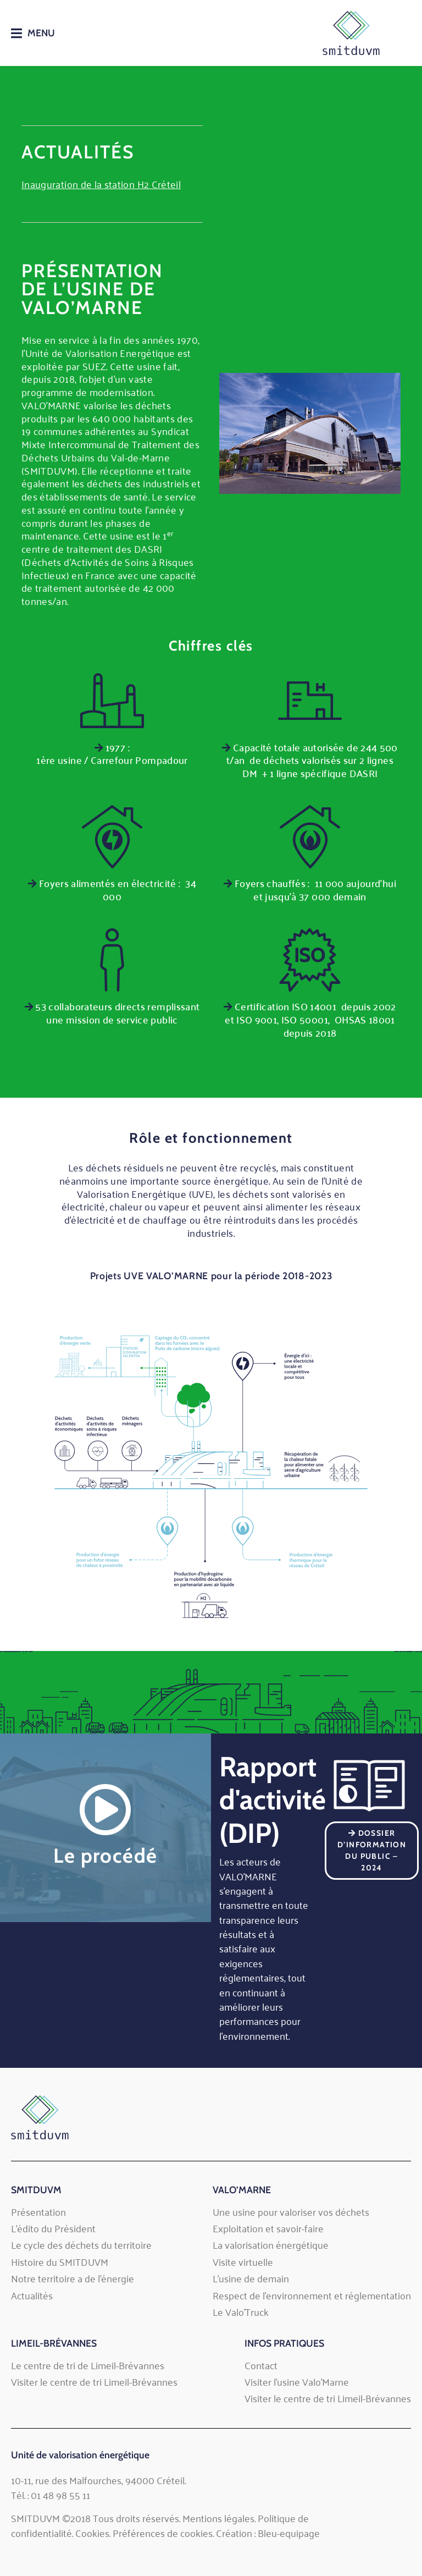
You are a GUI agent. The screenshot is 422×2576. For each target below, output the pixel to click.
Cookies (92, 2532)
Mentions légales (218, 2518)
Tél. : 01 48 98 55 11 (50, 2494)
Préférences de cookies (163, 2532)
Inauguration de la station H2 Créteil (101, 183)
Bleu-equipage (289, 2532)
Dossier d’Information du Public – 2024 (371, 1850)
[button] (33, 33)
